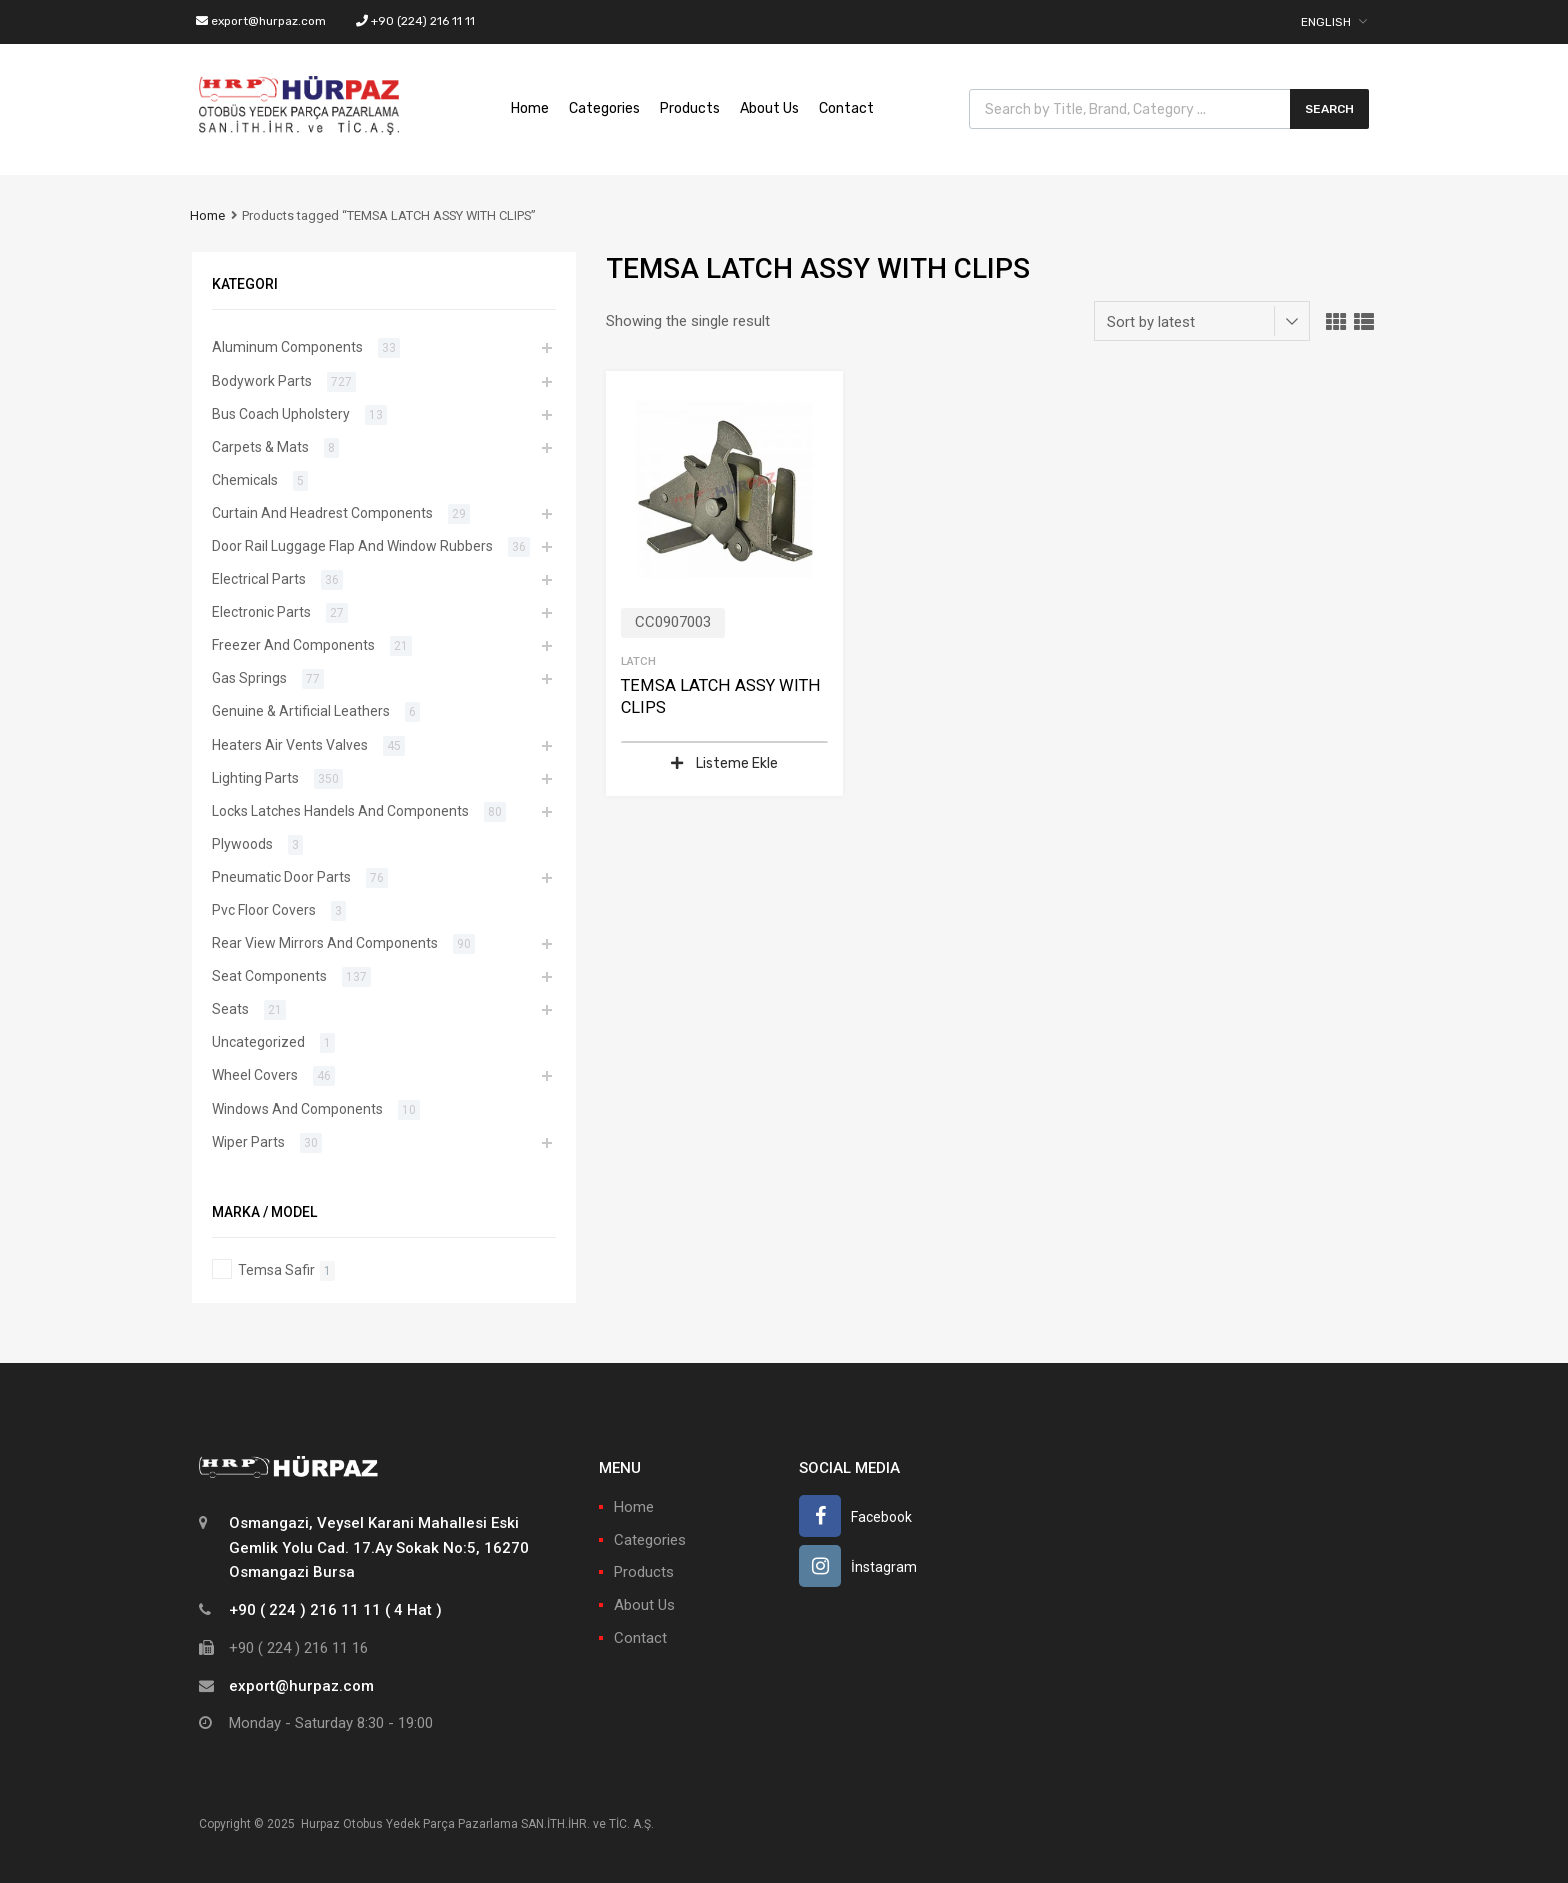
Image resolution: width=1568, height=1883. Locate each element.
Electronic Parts (261, 612)
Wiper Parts (248, 1142)
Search (1329, 109)
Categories (604, 108)
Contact (846, 108)
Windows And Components (297, 1109)
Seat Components (269, 976)
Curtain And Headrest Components (322, 513)
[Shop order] (1202, 321)
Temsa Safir (276, 1270)
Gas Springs (249, 678)
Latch (638, 661)
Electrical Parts (259, 579)
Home (530, 108)
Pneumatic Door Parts (281, 877)
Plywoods (242, 844)
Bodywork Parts (262, 381)
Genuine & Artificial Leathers (301, 711)
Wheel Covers (255, 1075)
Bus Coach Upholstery (281, 414)
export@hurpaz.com (261, 21)
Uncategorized (258, 1042)
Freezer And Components (293, 645)
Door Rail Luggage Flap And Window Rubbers (352, 546)
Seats (230, 1009)
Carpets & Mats (260, 447)
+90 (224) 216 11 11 (415, 21)
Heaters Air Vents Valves (290, 745)
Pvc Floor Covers (264, 910)
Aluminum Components (287, 347)
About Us (769, 108)
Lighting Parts (255, 778)
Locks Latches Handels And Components (340, 811)
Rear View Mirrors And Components (325, 943)
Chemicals (245, 480)
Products (690, 108)
